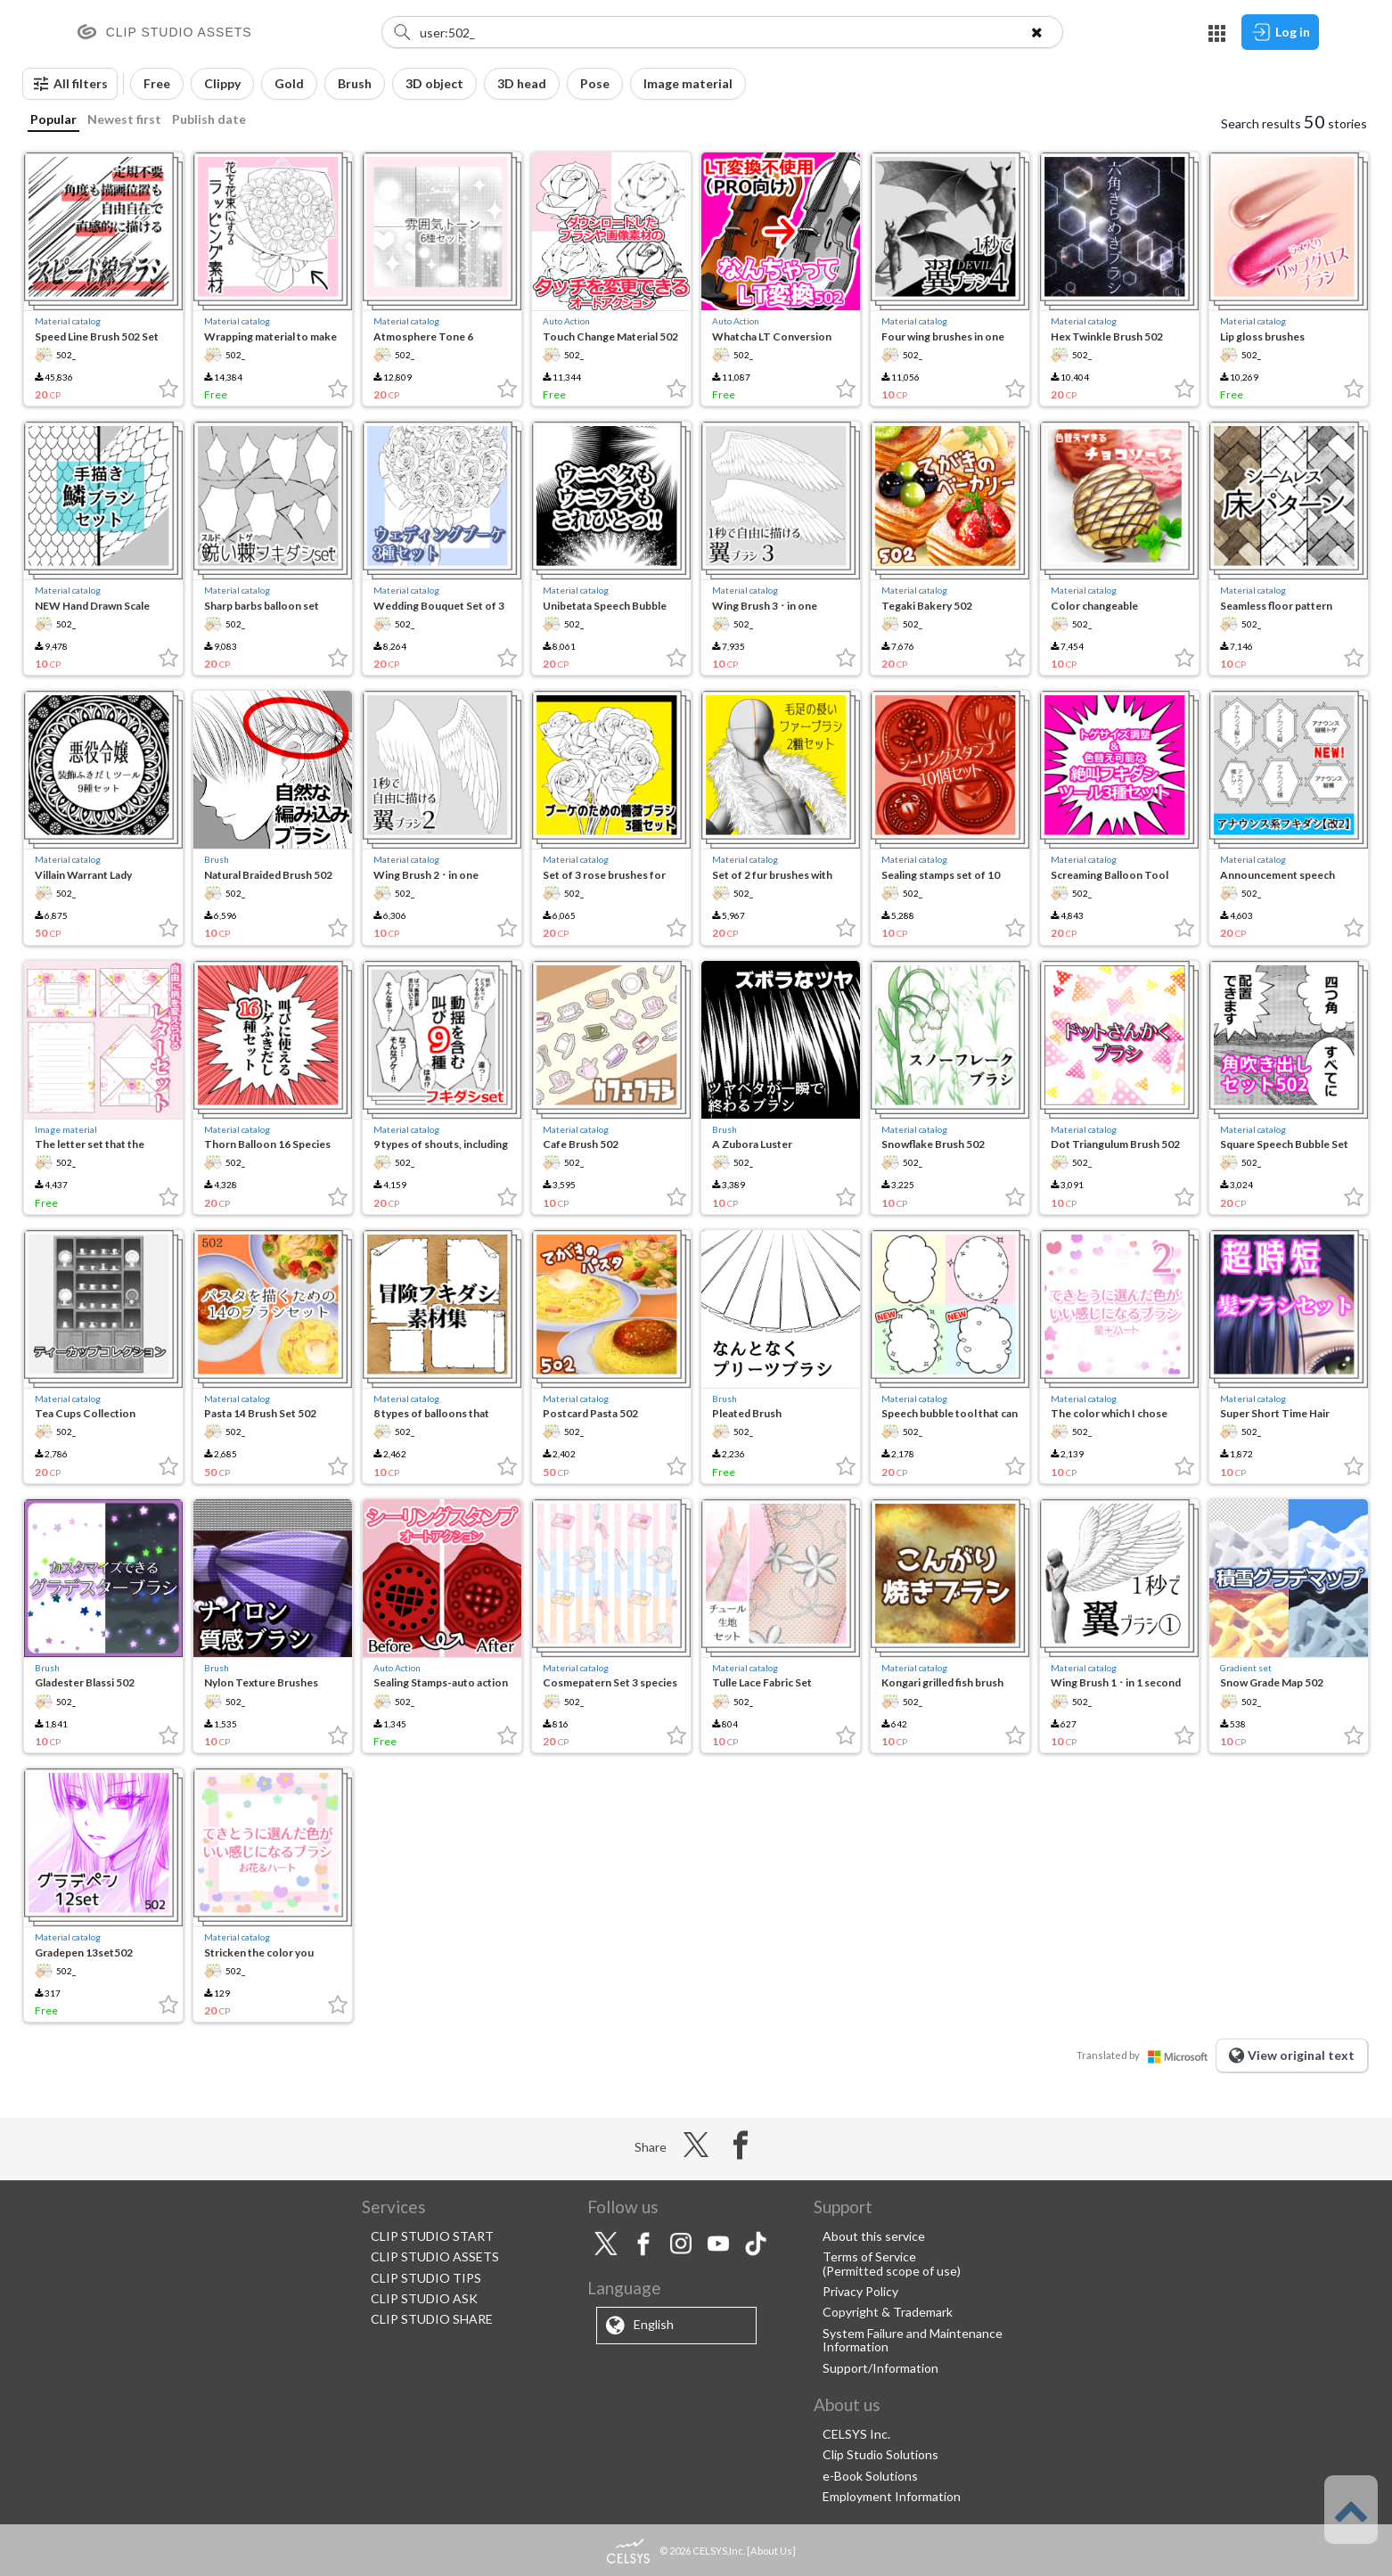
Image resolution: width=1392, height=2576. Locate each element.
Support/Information (880, 2367)
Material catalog (68, 321)
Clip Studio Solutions (880, 2454)
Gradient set (1246, 1667)
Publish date (209, 119)
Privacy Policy (860, 2291)
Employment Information (892, 2496)
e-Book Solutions (870, 2475)
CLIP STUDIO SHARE (432, 2318)
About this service (874, 2236)
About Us (771, 2550)
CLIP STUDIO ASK (424, 2298)
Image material (66, 1129)
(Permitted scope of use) (892, 2270)
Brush (216, 859)
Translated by (1146, 2055)
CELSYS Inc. (856, 2433)
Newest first (124, 119)
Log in (1280, 32)
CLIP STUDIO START (432, 2236)
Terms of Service (869, 2256)
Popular (53, 119)
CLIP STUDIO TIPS (426, 2277)
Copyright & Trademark (888, 2311)
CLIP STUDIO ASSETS (435, 2256)
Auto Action (566, 321)
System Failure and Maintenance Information (913, 2340)
